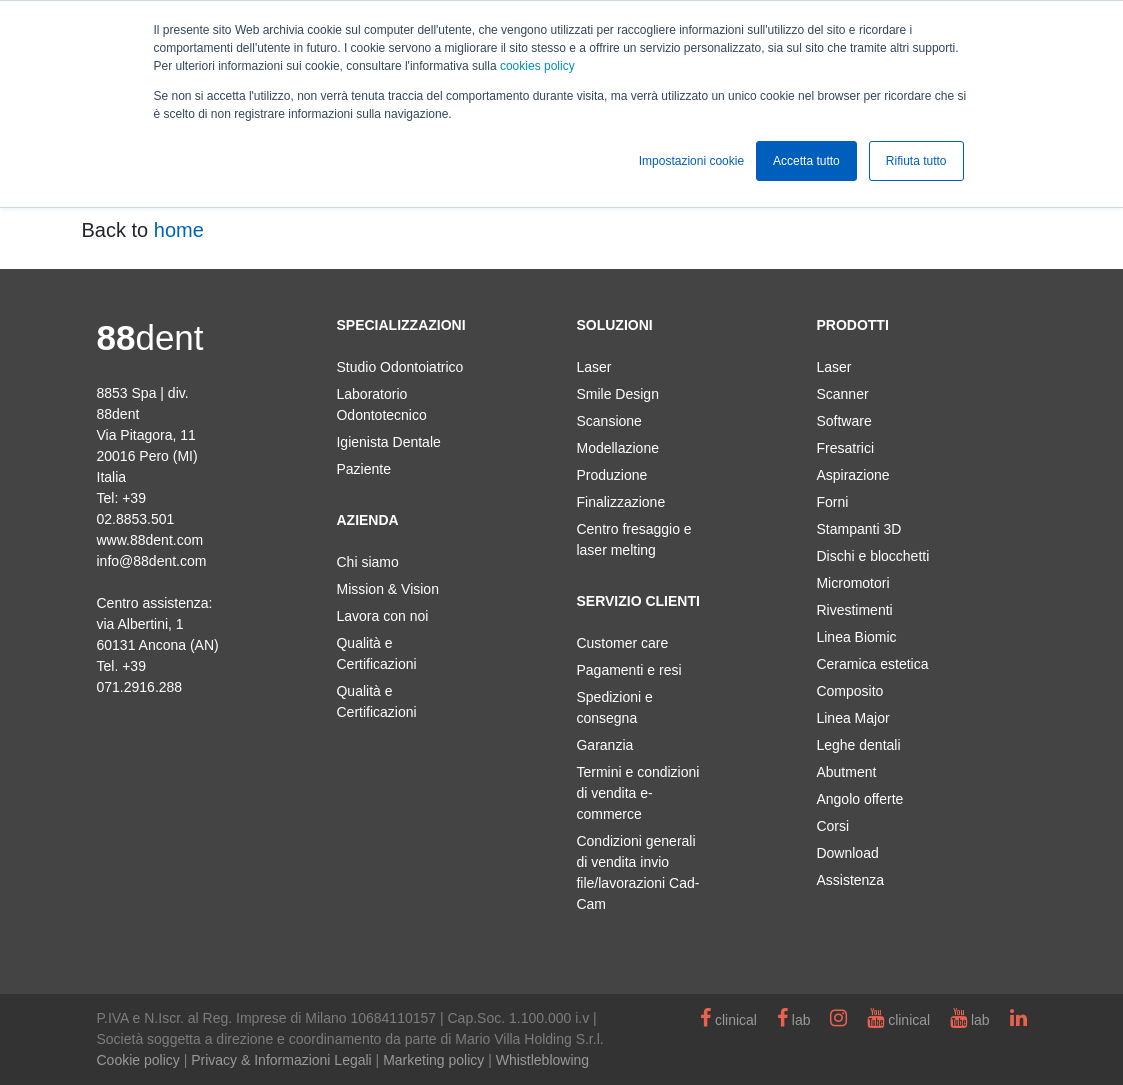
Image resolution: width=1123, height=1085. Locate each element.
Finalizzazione (620, 502)
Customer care (622, 643)
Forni (832, 502)
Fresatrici (845, 448)
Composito (849, 691)
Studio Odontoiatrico (399, 367)
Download (847, 853)
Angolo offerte (859, 799)
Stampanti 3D (858, 529)
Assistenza (850, 880)
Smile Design (617, 394)
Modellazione (617, 448)
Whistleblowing (542, 1060)
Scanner (842, 394)
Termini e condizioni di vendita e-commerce (637, 793)
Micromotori (852, 583)
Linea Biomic (856, 637)
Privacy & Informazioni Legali (281, 1060)
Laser (593, 367)
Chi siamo (367, 562)
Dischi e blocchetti (872, 556)
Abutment (846, 772)
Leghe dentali (858, 745)
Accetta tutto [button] (806, 161)
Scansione (608, 421)
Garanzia (604, 745)
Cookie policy (138, 1060)
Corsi (832, 826)
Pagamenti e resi (628, 670)
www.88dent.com (150, 540)
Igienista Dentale (388, 442)
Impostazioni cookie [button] (691, 161)
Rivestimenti (854, 610)
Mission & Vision (387, 589)
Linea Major (852, 718)
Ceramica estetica (872, 664)
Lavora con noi (382, 616)
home (179, 230)
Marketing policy (433, 1060)
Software (843, 421)
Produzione (611, 475)
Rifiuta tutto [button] (916, 161)
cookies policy (537, 66)
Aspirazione (852, 475)
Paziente (363, 469)
